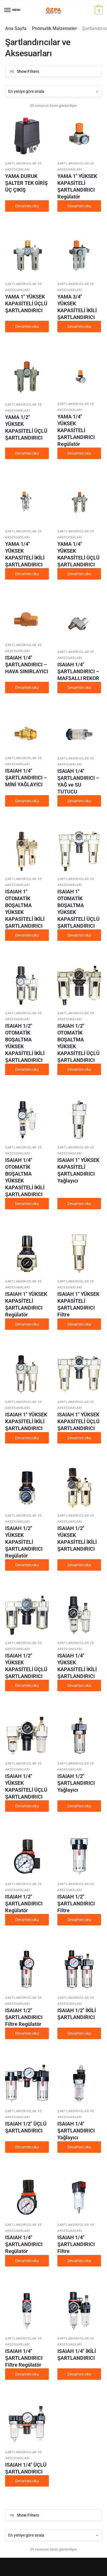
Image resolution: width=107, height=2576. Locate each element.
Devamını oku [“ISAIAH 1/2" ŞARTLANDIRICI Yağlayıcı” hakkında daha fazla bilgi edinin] (79, 1806)
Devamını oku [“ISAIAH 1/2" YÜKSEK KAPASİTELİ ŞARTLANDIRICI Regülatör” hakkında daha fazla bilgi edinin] (27, 1565)
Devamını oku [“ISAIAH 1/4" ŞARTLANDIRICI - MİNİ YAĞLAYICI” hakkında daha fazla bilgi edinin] (27, 801)
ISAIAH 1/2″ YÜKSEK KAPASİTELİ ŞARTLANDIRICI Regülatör (24, 1542)
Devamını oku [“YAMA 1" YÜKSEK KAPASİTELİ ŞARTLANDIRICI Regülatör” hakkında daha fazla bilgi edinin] (79, 206)
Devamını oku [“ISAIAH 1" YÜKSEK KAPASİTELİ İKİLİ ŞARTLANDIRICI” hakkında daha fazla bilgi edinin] (27, 1438)
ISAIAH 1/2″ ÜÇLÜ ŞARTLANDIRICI (26, 2127)
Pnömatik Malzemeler (54, 28)
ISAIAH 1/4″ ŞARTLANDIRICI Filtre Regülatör (24, 2358)
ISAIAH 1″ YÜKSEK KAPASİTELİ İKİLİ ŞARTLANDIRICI (26, 1421)
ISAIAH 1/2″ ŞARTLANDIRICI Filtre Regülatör (24, 2017)
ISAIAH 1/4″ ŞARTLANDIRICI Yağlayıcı (76, 2130)
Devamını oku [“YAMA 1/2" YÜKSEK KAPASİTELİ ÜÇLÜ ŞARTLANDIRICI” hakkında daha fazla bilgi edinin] (27, 453)
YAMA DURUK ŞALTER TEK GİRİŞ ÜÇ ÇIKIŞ (26, 183)
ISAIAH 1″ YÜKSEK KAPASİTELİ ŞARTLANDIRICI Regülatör (26, 1304)
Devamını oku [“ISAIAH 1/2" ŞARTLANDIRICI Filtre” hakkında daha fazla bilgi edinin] (79, 1919)
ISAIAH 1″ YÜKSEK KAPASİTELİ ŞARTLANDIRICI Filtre (78, 1304)
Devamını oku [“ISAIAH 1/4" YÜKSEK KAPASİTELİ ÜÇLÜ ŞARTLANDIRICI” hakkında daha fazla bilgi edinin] (27, 1806)
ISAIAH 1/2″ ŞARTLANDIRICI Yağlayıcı (76, 1783)
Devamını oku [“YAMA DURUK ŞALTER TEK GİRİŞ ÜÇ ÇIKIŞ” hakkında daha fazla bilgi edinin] (27, 206)
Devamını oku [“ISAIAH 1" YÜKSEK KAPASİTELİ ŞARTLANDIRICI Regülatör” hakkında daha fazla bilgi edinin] (27, 1324)
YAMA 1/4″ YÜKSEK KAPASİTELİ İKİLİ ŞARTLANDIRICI (25, 554)
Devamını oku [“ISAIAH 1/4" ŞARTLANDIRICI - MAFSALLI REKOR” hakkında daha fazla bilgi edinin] (79, 687)
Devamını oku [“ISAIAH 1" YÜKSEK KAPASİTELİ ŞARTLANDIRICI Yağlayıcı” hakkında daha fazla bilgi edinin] (79, 1203)
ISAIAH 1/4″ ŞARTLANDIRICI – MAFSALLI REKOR (78, 671)
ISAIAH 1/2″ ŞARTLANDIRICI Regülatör (24, 1903)
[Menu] (7, 10)
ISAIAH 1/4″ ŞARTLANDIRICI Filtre (76, 2244)
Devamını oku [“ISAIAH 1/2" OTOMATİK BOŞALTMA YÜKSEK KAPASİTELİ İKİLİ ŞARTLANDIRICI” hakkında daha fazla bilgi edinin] (27, 1069)
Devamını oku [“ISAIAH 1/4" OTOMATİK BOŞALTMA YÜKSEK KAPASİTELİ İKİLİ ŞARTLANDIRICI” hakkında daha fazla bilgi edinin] (27, 1203)
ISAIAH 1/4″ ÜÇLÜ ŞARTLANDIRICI (26, 2468)
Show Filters (28, 71)
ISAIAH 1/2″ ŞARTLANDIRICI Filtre (76, 1903)
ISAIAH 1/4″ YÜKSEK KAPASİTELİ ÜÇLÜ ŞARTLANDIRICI (26, 1786)
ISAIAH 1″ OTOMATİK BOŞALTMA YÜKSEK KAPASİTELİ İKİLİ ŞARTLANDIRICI (25, 909)
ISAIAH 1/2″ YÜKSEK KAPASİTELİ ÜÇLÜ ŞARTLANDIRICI (26, 1666)
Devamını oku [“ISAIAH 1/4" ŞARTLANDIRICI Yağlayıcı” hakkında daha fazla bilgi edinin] (79, 2147)
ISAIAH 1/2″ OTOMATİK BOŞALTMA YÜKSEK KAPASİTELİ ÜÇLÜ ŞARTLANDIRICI (78, 1043)
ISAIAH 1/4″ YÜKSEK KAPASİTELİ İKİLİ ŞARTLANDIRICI (77, 1666)
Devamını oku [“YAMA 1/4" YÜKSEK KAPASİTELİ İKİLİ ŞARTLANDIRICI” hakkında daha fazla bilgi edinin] (27, 574)
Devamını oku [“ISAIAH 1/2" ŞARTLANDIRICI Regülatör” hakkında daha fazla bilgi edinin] (27, 1919)
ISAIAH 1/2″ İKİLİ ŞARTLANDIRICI (76, 2013)
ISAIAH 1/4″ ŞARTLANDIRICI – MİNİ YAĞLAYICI (26, 777)
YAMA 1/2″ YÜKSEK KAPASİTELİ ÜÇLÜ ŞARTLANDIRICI (26, 427)
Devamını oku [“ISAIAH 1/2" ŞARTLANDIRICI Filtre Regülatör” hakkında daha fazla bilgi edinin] (27, 2033)
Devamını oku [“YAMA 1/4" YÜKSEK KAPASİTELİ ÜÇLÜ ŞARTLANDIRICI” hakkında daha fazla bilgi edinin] (79, 574)
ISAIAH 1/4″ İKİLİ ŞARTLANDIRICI (76, 2354)
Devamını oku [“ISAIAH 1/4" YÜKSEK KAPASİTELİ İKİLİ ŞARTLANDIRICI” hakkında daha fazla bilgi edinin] (79, 1685)
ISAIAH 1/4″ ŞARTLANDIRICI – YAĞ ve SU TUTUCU (78, 781)
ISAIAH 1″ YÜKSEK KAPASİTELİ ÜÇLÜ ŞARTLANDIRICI (78, 1421)
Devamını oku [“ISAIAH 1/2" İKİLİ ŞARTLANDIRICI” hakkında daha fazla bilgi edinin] (79, 2033)
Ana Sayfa (16, 28)
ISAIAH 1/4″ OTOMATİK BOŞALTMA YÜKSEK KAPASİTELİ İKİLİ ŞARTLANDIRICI (25, 1177)
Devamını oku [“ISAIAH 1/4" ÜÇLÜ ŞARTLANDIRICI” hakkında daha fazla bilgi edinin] (27, 2481)
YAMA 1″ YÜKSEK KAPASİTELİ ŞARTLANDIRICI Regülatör (77, 186)
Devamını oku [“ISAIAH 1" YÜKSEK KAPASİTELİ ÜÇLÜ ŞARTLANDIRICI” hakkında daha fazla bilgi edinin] (79, 1438)
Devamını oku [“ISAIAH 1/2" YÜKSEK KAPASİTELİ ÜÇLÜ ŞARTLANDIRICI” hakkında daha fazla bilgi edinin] (27, 1685)
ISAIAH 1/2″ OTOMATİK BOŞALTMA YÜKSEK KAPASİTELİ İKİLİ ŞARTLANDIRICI (25, 1043)
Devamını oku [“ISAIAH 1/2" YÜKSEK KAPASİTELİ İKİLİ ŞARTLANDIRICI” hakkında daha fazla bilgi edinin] (79, 1565)
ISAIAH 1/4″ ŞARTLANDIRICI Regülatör (24, 2244)
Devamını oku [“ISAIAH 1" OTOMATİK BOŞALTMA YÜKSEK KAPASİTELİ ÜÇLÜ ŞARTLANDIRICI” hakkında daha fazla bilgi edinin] (79, 935)
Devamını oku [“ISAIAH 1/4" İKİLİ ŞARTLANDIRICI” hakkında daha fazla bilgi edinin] (79, 2374)
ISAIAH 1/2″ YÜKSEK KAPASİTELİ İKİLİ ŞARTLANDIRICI (77, 1538)
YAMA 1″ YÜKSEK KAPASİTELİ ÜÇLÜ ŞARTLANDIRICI (26, 303)
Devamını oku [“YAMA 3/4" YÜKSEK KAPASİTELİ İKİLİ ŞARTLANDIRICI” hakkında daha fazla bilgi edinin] (79, 326)
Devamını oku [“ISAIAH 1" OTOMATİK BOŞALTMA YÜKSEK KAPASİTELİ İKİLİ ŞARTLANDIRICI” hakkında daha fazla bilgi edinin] (27, 935)
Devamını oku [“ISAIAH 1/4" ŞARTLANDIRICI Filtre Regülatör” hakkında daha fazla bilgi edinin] (27, 2374)
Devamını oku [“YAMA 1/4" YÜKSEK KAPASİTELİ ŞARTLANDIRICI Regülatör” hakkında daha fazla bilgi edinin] (79, 453)
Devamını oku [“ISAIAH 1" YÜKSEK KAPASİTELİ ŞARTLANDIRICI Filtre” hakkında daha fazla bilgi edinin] (79, 1324)
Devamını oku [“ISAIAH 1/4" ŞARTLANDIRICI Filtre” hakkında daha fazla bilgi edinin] (79, 2260)
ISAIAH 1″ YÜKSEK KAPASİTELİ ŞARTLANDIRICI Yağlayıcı (78, 1170)
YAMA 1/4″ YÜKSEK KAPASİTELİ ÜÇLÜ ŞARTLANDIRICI (78, 554)
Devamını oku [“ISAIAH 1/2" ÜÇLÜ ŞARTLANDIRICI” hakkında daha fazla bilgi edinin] (27, 2147)
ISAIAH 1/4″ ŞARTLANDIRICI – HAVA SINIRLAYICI (26, 664)
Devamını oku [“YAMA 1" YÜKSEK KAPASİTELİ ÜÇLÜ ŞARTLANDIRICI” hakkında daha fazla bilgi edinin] (27, 326)
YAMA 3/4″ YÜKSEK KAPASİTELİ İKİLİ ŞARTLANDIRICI (77, 307)
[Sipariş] (53, 91)
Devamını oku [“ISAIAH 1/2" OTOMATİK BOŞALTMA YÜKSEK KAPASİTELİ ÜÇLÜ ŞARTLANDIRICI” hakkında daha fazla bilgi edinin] (79, 1069)
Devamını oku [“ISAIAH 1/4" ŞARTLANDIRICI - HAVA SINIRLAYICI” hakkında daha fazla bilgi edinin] (27, 687)
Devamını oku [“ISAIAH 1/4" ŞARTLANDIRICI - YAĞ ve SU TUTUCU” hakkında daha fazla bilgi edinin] (79, 801)
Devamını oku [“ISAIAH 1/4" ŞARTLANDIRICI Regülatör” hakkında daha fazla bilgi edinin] (27, 2260)
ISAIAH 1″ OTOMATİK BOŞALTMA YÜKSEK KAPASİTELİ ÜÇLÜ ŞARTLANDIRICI (78, 909)
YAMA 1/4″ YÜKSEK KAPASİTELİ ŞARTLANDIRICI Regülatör (76, 430)
